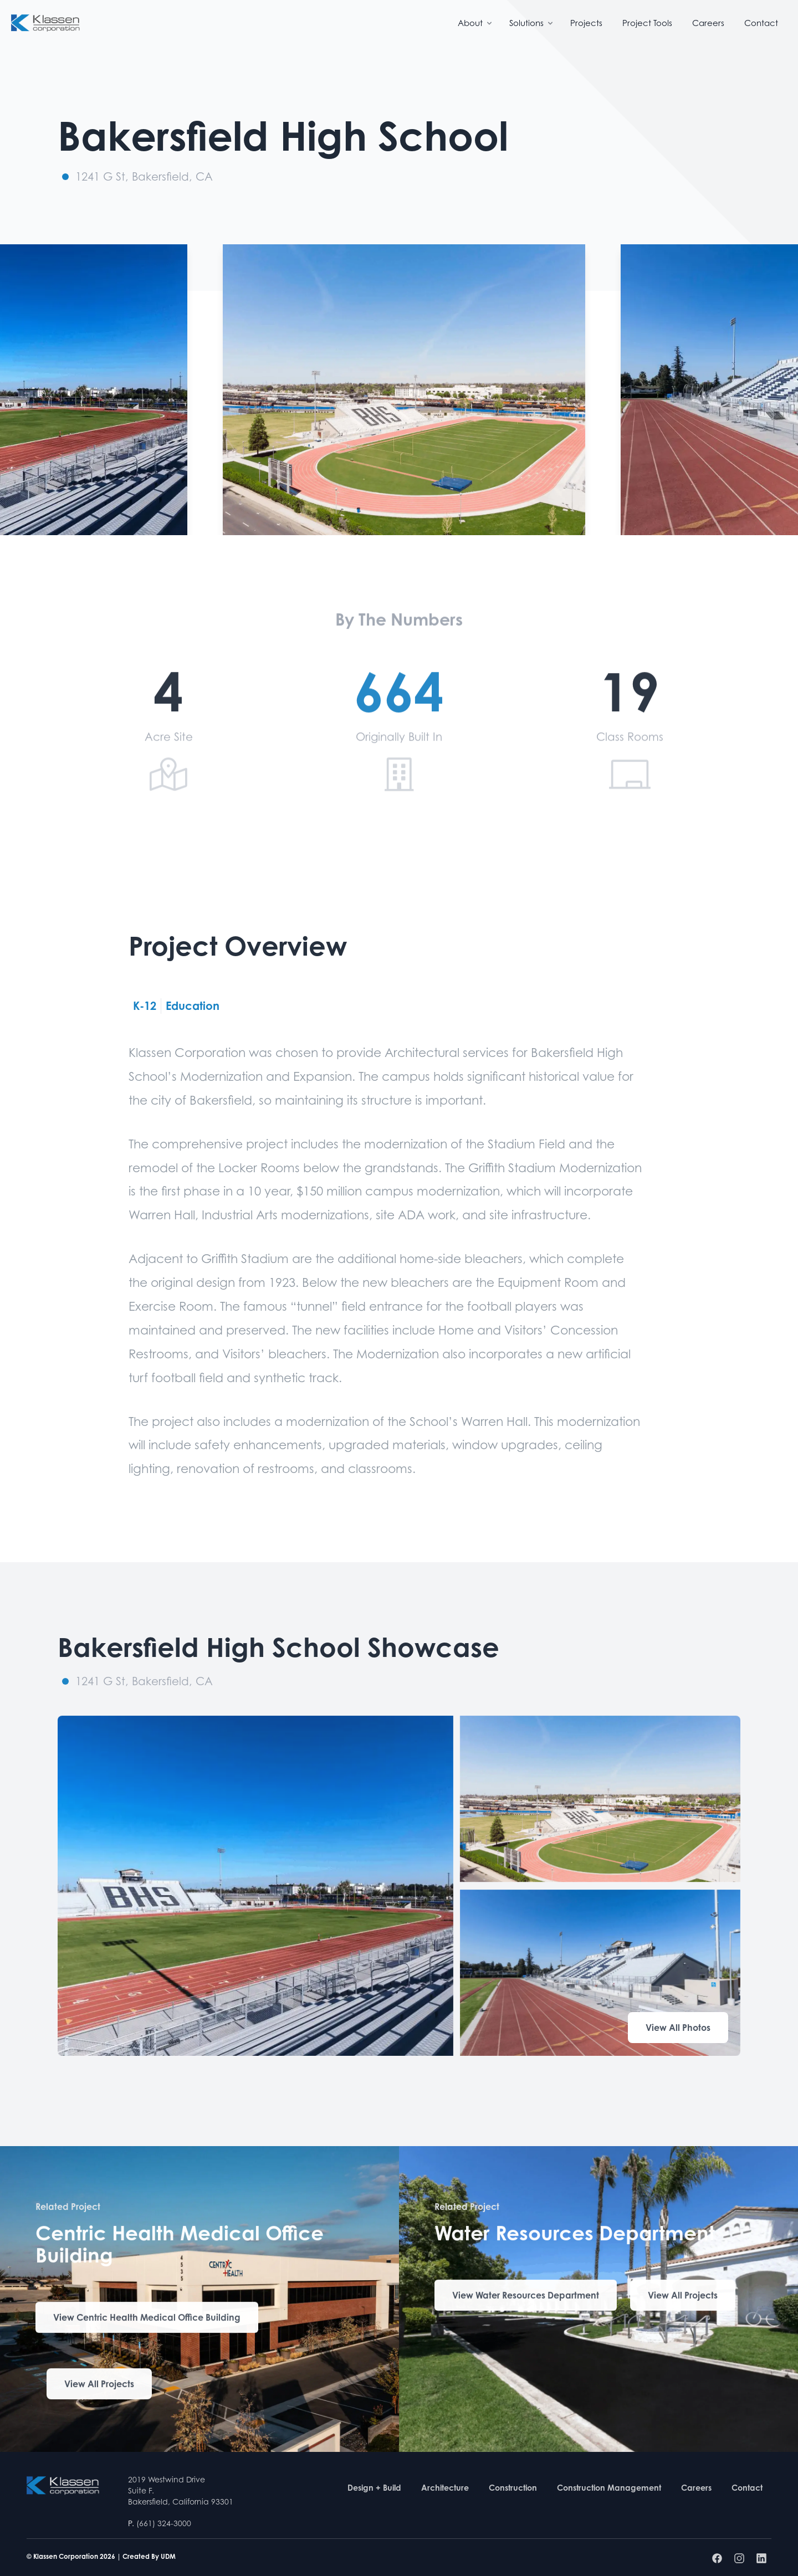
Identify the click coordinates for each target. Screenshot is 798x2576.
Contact (761, 23)
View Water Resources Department (525, 2297)
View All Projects (99, 2386)
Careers (708, 23)
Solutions (532, 23)
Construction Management (609, 2487)
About (476, 23)
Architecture (445, 2487)
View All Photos (678, 2027)
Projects (586, 23)
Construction (513, 2487)
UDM (168, 2556)
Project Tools (647, 23)
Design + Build (374, 2487)
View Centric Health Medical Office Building (147, 2320)
